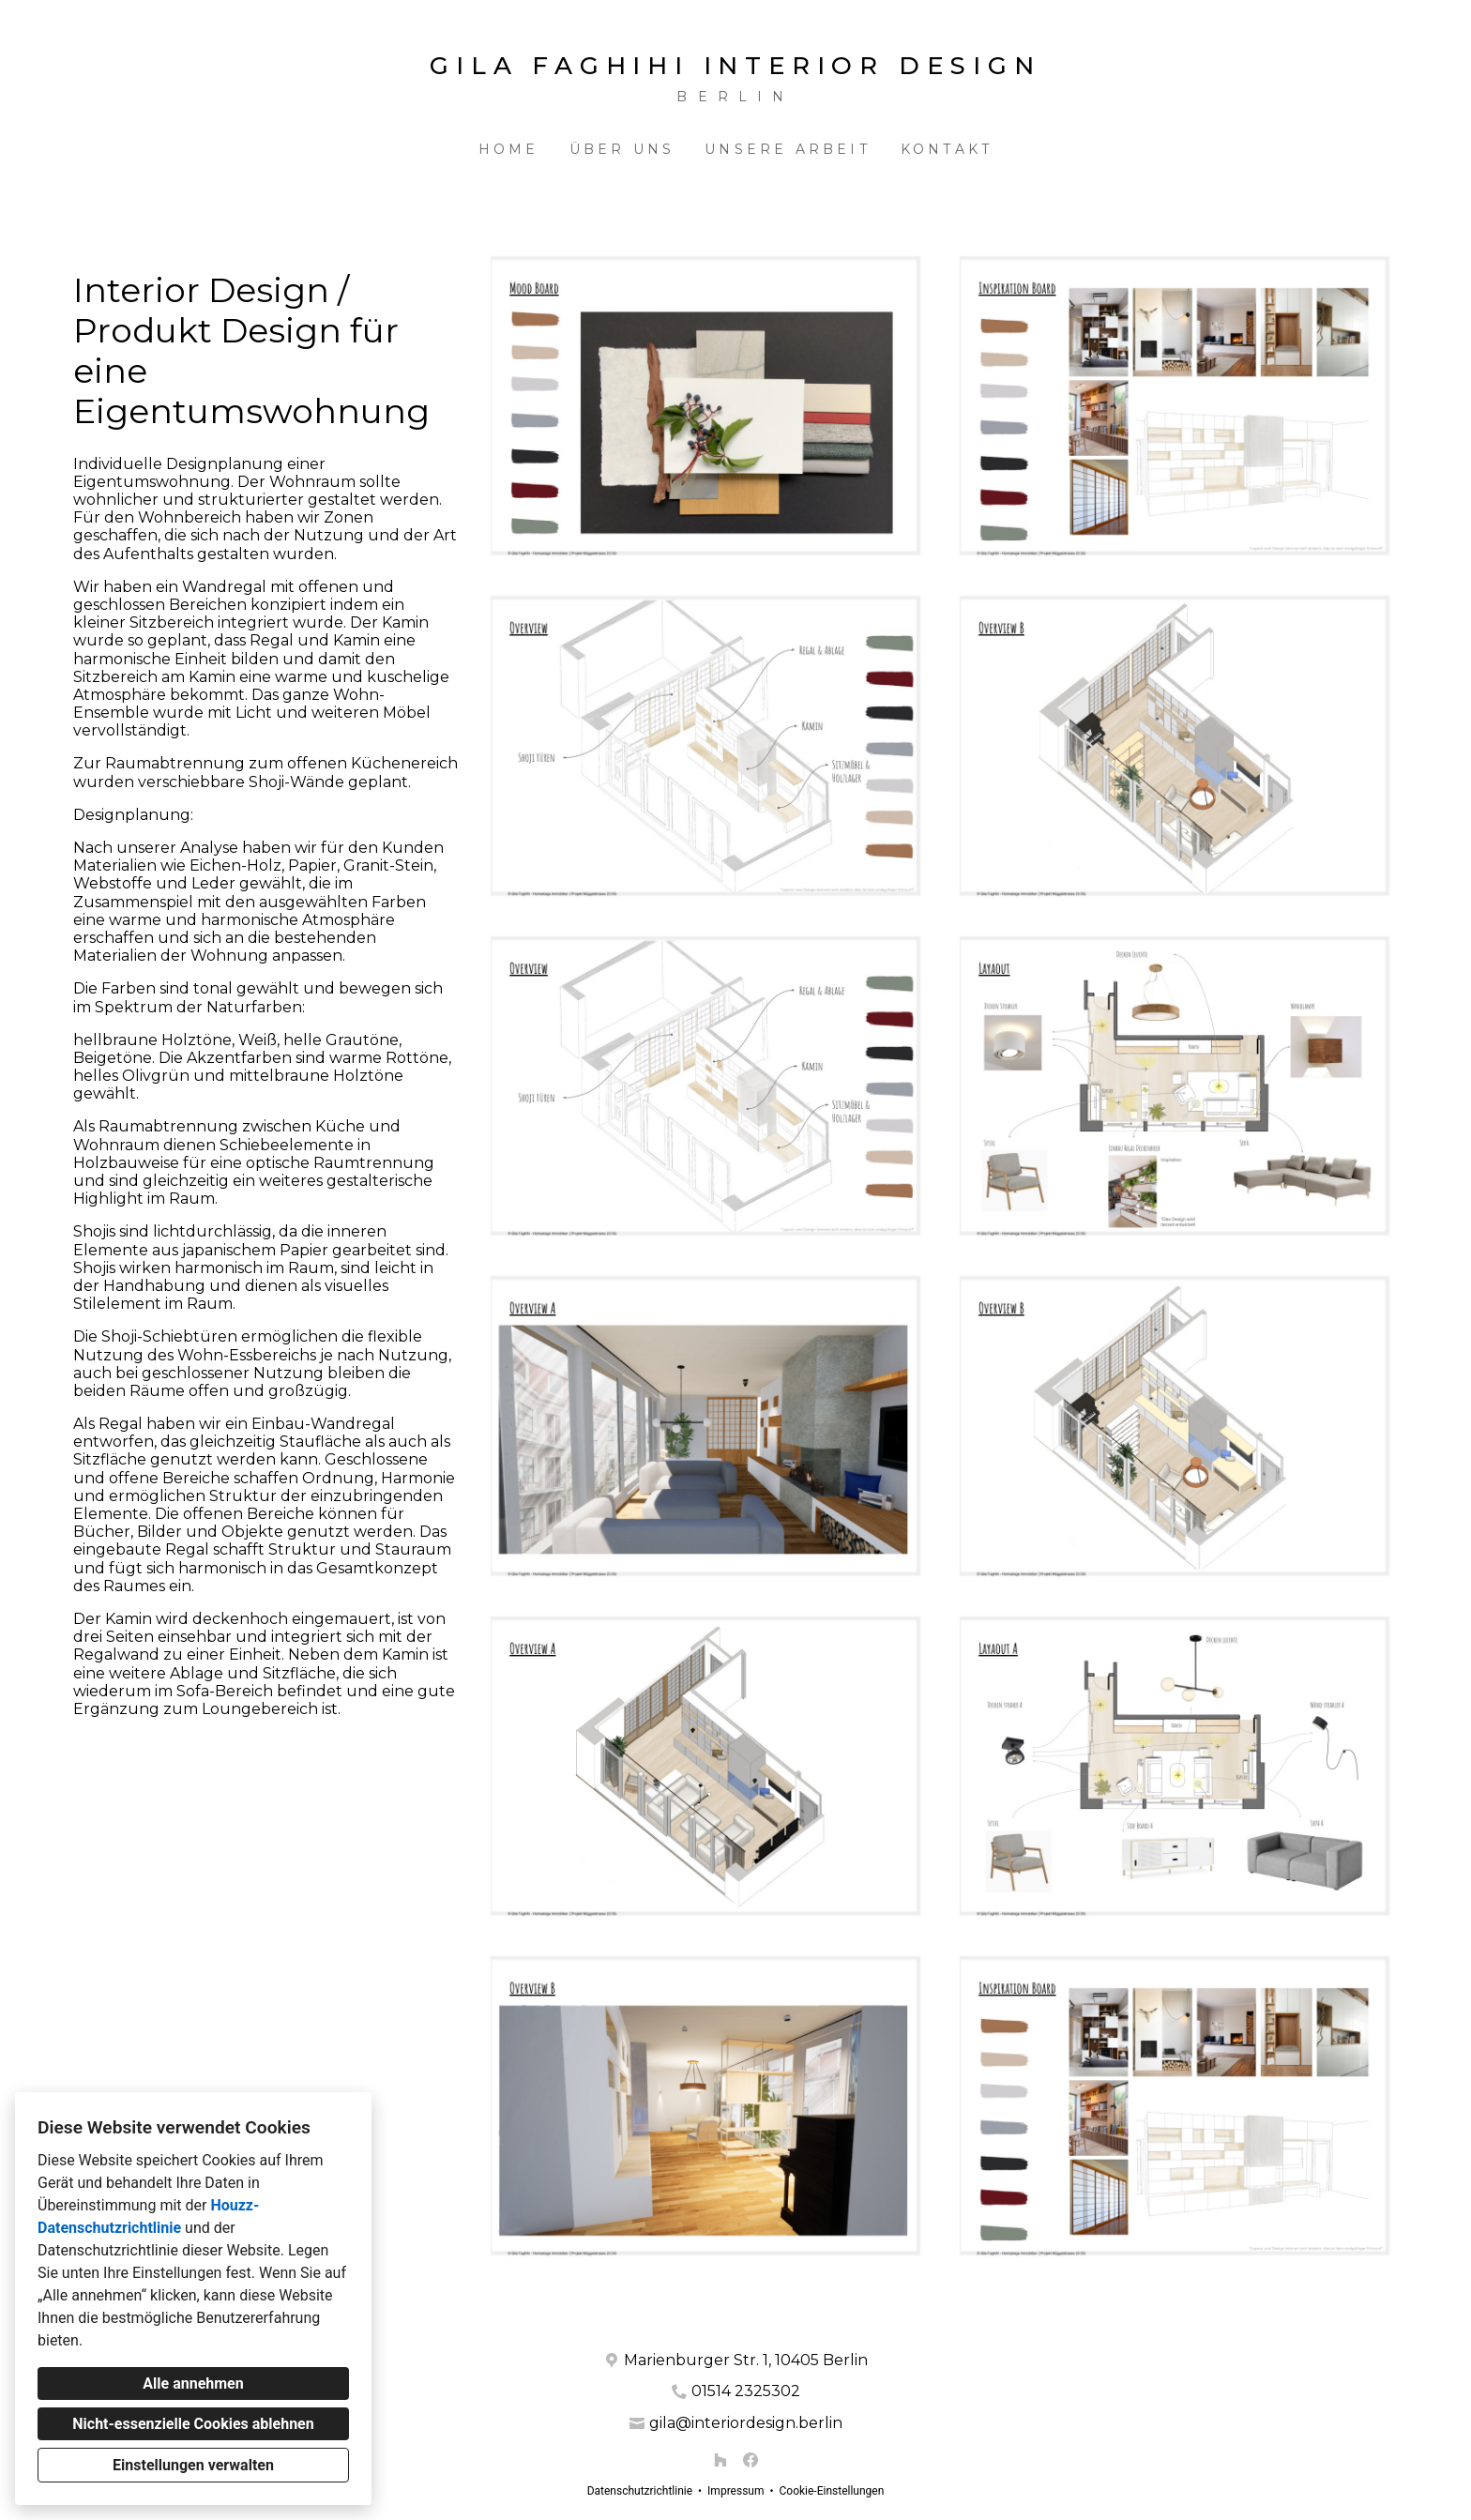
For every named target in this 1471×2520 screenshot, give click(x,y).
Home (508, 149)
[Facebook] (750, 2460)
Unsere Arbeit (788, 149)
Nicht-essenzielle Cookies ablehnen (192, 2424)
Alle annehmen (193, 2383)
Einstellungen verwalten (193, 2465)
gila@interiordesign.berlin (745, 2423)
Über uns (622, 149)
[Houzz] (720, 2460)
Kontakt (947, 149)
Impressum (735, 2490)
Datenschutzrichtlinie (639, 2490)
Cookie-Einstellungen (831, 2490)
